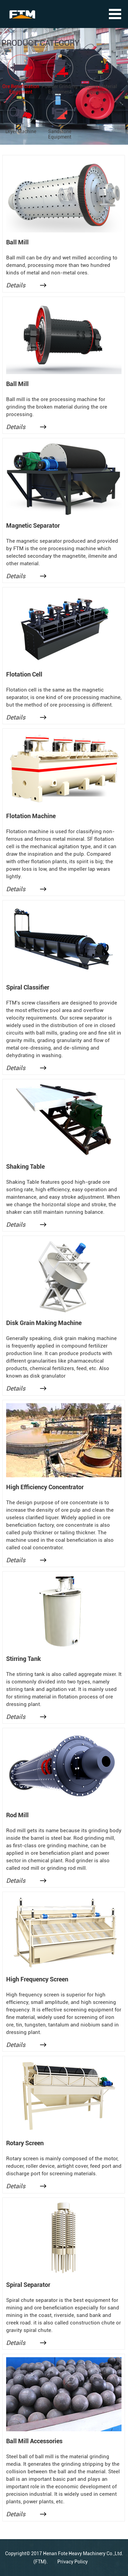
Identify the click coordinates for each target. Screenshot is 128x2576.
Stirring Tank (23, 1658)
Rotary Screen (25, 2143)
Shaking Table (25, 1166)
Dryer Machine (20, 131)
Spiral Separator (28, 2284)
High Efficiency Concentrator (45, 1487)
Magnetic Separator (33, 525)
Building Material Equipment (98, 89)
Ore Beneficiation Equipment (20, 89)
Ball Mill (17, 242)
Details (15, 285)
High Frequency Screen (37, 1979)
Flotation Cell (24, 674)
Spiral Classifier (27, 987)
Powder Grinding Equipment (59, 89)
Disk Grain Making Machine (44, 1322)
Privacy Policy (72, 2561)
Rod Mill (17, 1815)
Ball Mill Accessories (34, 2441)
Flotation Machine (31, 816)
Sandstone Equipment (59, 134)
